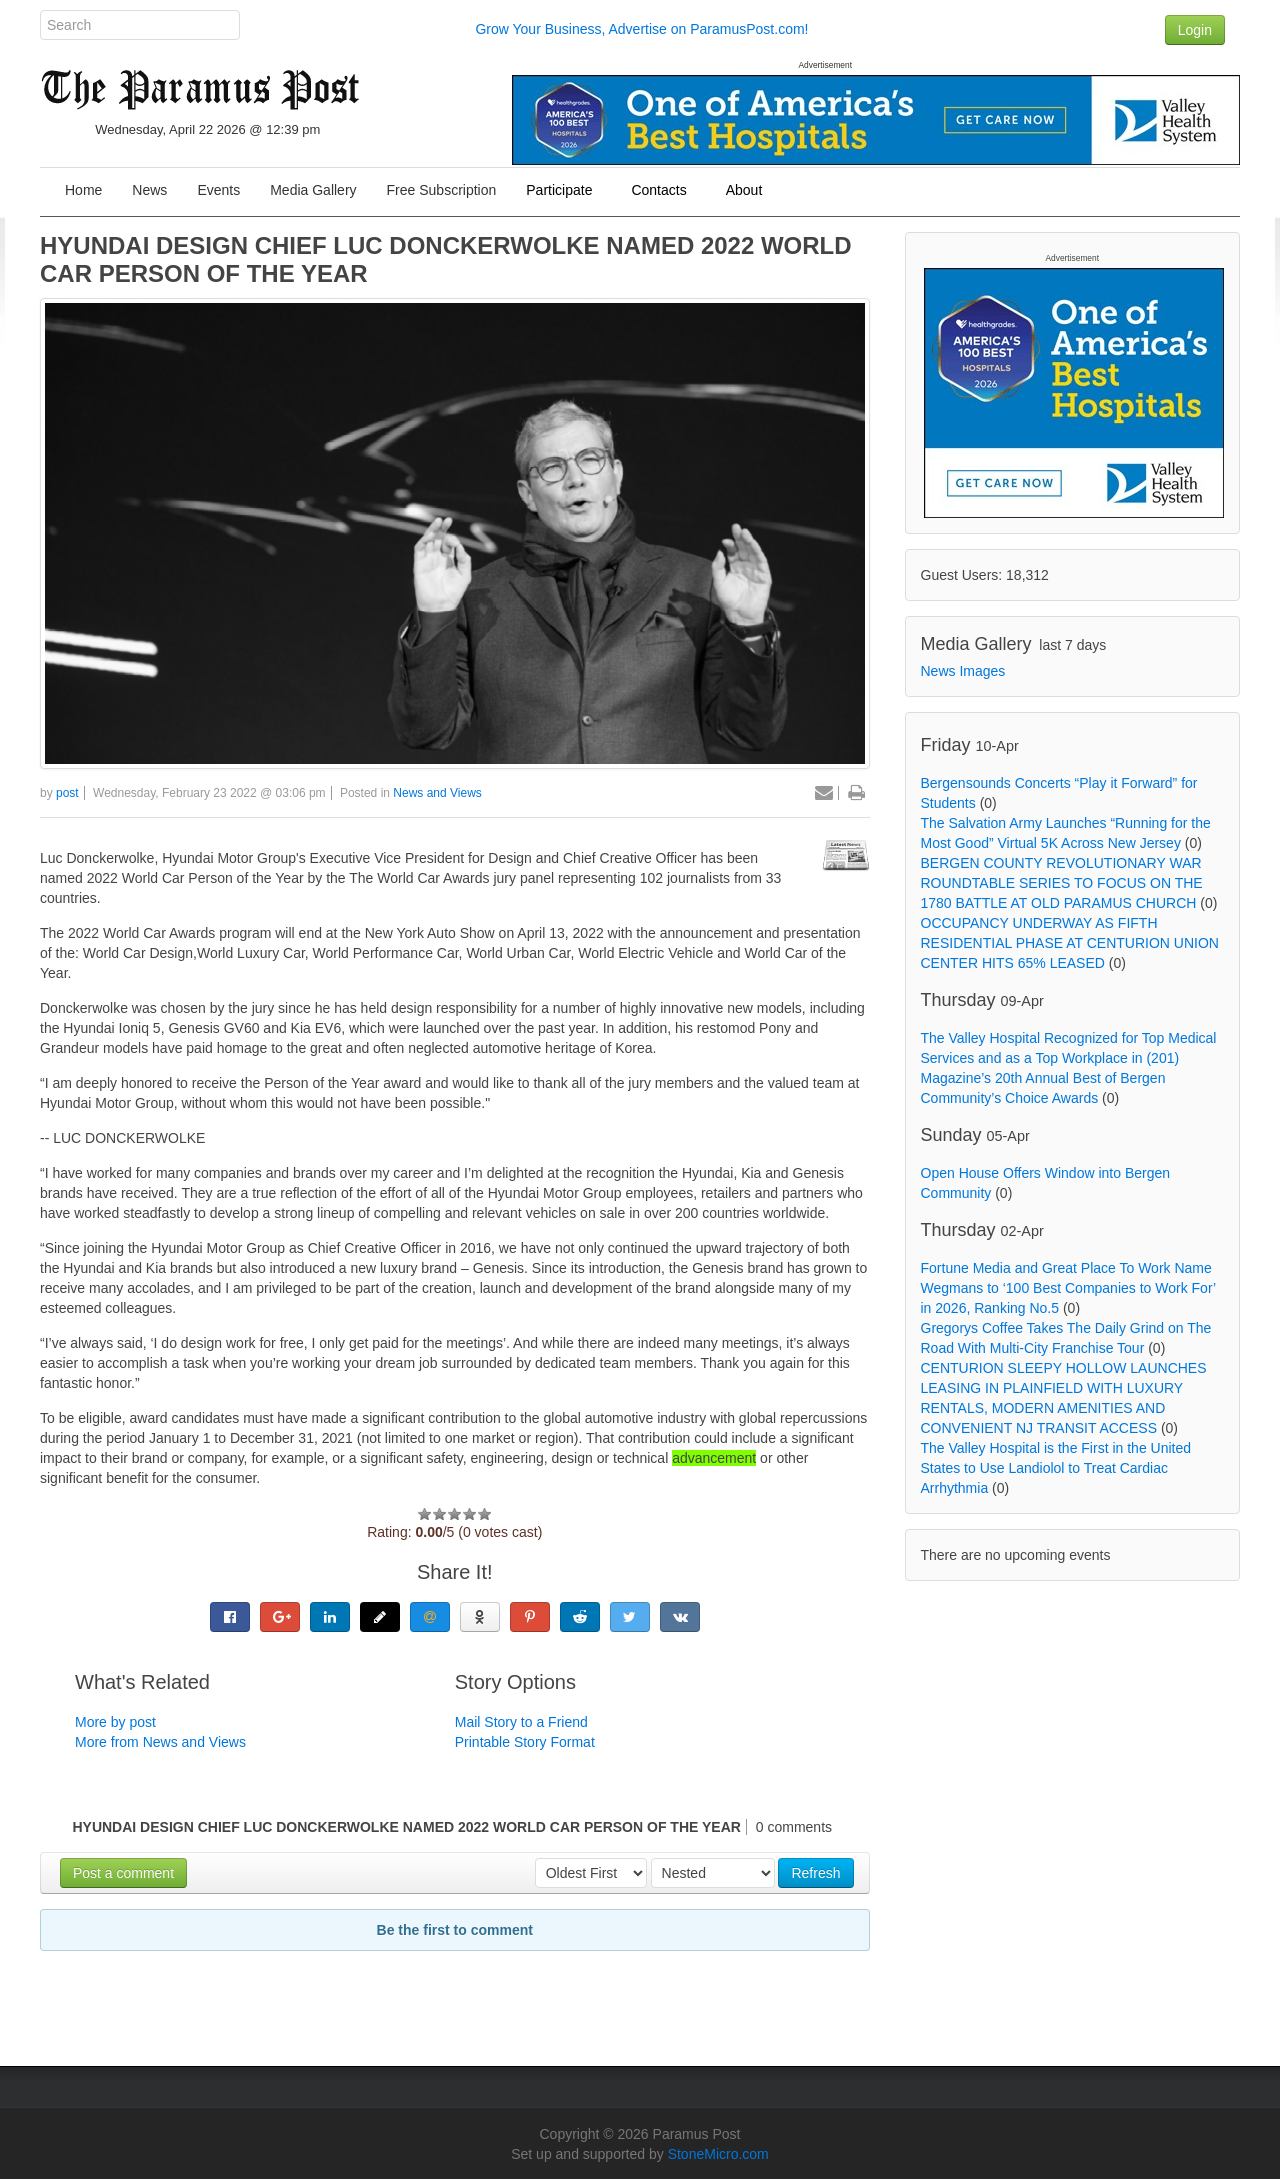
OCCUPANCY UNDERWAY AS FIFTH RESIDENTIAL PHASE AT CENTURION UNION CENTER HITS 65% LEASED (1070, 943)
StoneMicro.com (718, 2154)
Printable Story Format (525, 1742)
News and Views (437, 793)
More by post (115, 1722)
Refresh (815, 1873)
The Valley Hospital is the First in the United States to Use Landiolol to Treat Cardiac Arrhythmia (1056, 1468)
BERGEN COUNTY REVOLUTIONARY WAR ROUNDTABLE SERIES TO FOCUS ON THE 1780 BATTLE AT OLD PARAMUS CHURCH (1062, 883)
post (67, 793)
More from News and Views (160, 1742)
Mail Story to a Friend (521, 1722)
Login (1195, 30)
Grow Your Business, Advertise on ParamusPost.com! (641, 29)
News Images (963, 671)
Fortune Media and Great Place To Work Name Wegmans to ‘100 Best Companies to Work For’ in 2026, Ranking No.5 (1068, 1288)
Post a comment (123, 1873)
